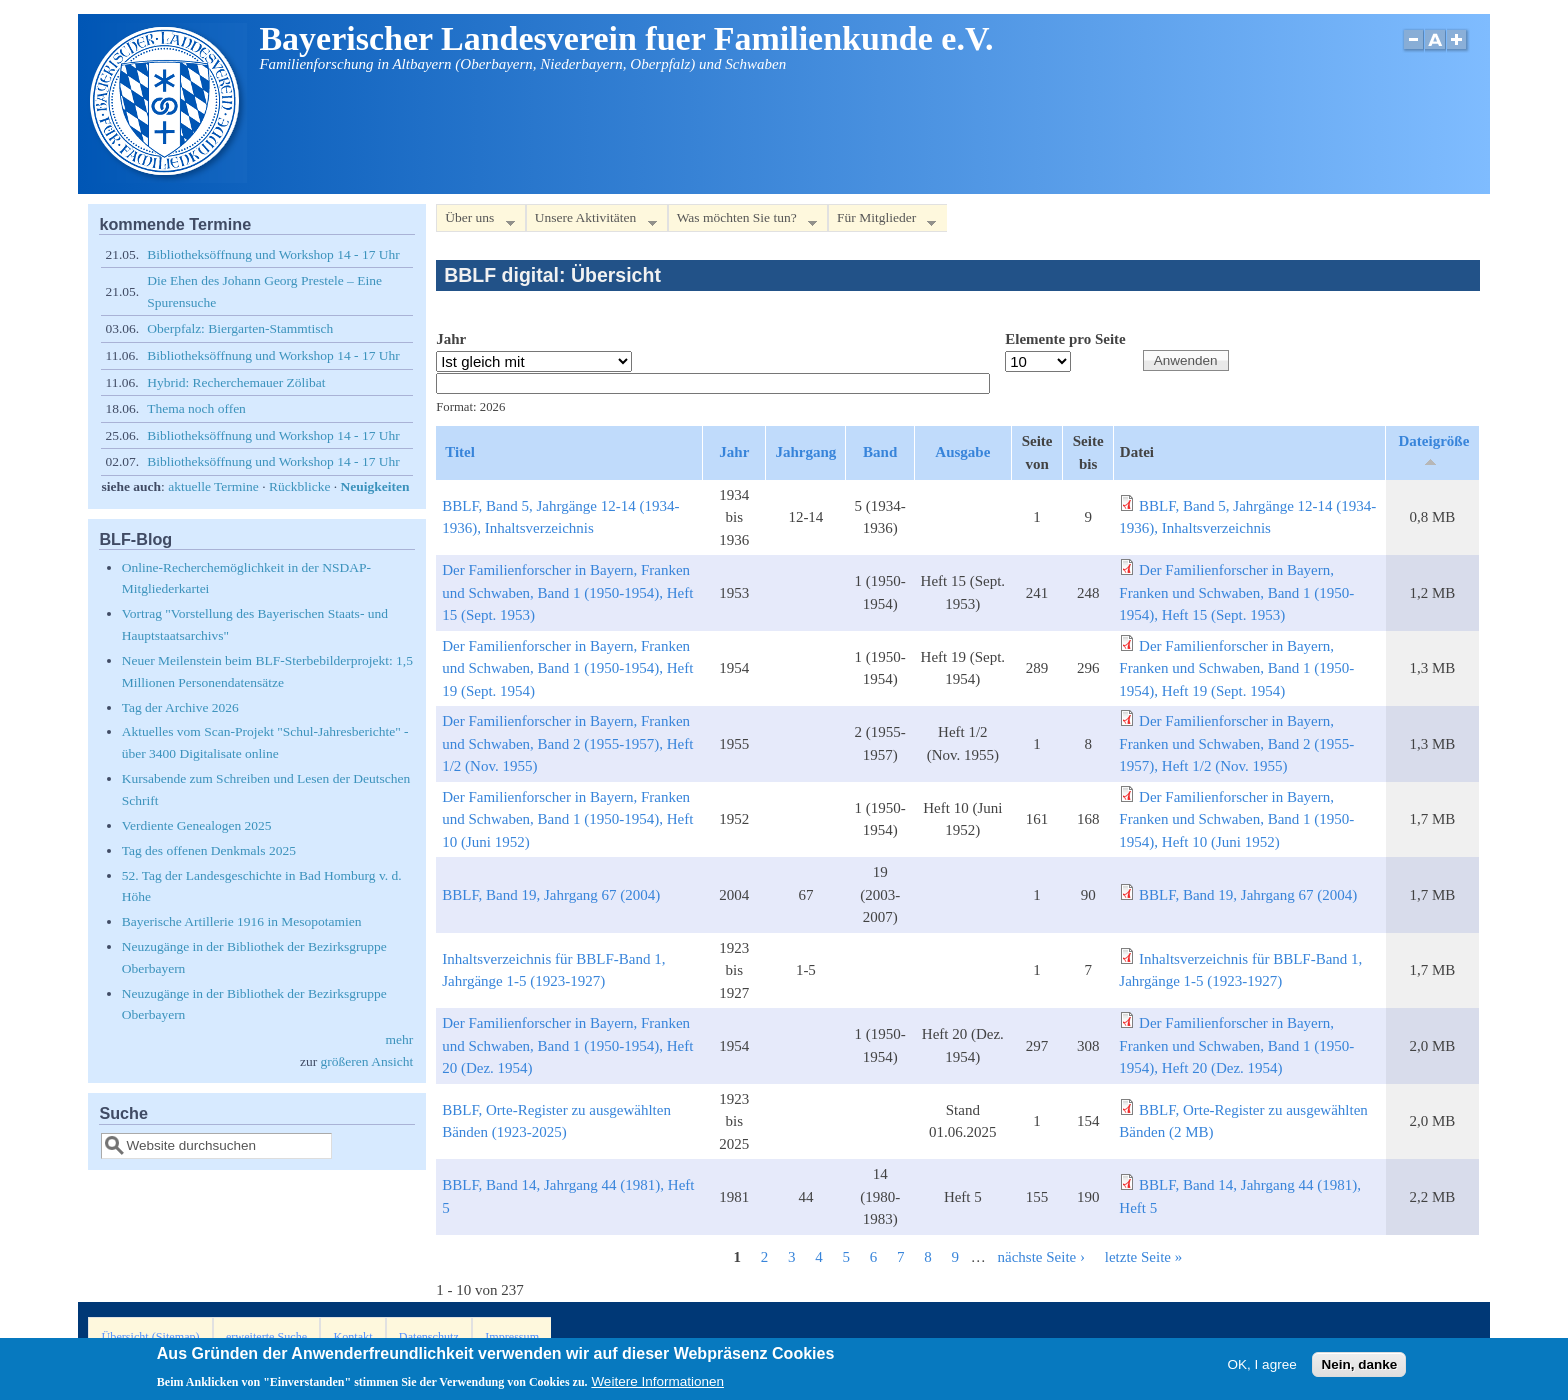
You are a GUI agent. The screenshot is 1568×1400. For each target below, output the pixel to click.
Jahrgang (805, 452)
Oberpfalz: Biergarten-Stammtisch (240, 328)
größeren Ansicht (367, 1061)
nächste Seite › (1041, 1257)
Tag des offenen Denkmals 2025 (209, 850)
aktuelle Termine (213, 486)
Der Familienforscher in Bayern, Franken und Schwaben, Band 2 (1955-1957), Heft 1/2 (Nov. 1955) (567, 743)
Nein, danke (1359, 1367)
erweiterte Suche (266, 1337)
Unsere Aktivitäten (591, 221)
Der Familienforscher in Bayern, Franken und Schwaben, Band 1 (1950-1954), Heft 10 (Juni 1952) (567, 819)
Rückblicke (299, 486)
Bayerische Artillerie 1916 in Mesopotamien (242, 921)
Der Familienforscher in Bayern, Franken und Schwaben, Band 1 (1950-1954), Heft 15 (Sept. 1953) (567, 592)
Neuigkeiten (375, 486)
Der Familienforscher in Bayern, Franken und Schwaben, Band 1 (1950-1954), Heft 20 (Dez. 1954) (567, 1045)
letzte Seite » (1143, 1257)
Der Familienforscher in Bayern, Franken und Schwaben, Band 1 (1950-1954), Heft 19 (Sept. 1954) (567, 668)
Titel (460, 452)
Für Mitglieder (882, 221)
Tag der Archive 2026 (180, 707)
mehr (399, 1039)
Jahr (451, 339)
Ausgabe (962, 452)
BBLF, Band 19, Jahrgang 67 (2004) (551, 895)
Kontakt (352, 1337)
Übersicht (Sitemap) (151, 1337)
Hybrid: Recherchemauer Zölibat (236, 382)
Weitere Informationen (657, 1385)
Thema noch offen (196, 408)
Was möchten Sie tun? (742, 221)
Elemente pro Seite (1065, 339)
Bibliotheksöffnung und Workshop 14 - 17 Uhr (273, 254)
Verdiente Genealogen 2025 (197, 825)
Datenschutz (429, 1337)
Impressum (512, 1337)
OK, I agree (1262, 1367)
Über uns (475, 221)
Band (880, 452)
